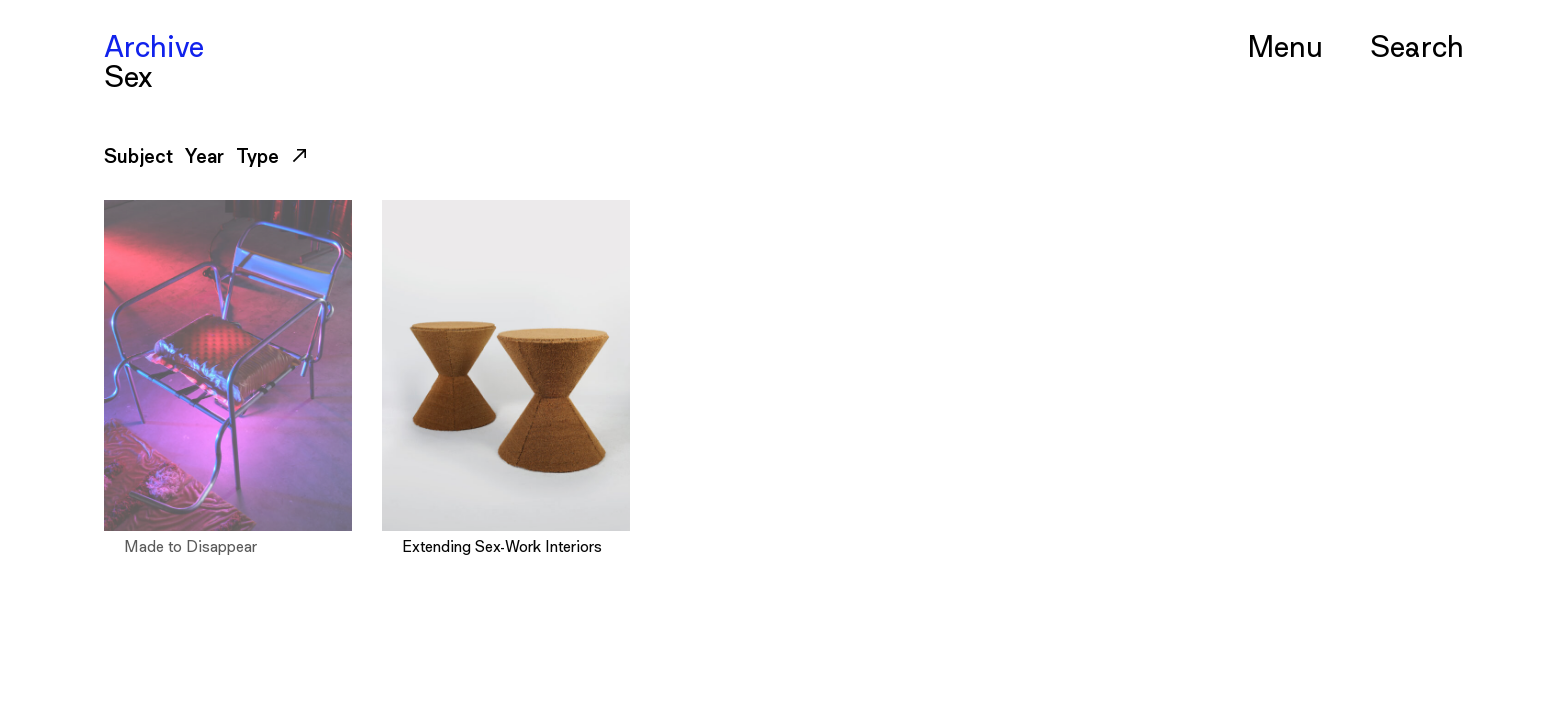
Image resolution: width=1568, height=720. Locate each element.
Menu (1285, 45)
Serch (1417, 45)
